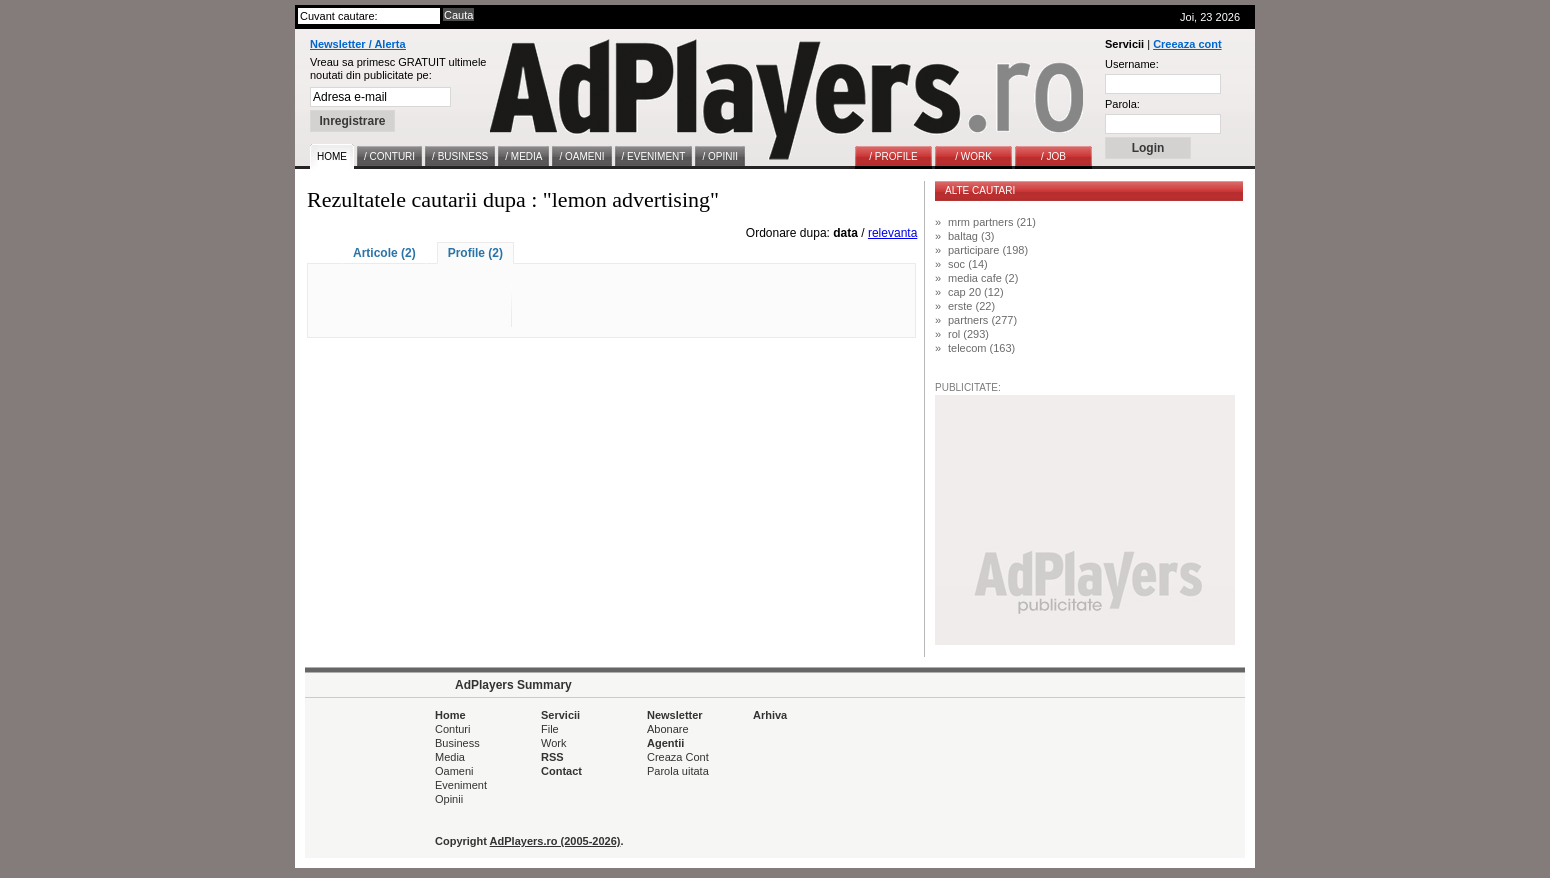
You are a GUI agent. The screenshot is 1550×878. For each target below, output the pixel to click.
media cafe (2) (983, 278)
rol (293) (968, 334)
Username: (1132, 64)
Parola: (1122, 104)
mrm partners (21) (992, 222)
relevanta (892, 233)
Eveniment (461, 785)
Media (450, 757)
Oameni (454, 771)
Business (457, 743)
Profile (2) (475, 253)
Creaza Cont (678, 757)
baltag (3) (971, 236)
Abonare (668, 729)
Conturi (452, 729)
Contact (561, 771)
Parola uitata (678, 771)
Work (553, 743)
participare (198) (988, 250)
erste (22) (971, 306)
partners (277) (982, 320)
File (550, 729)
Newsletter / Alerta (358, 44)
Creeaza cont (1187, 44)
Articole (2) (384, 253)
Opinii (449, 799)
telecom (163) (981, 348)
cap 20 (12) (976, 292)
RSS (552, 757)
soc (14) (968, 264)
